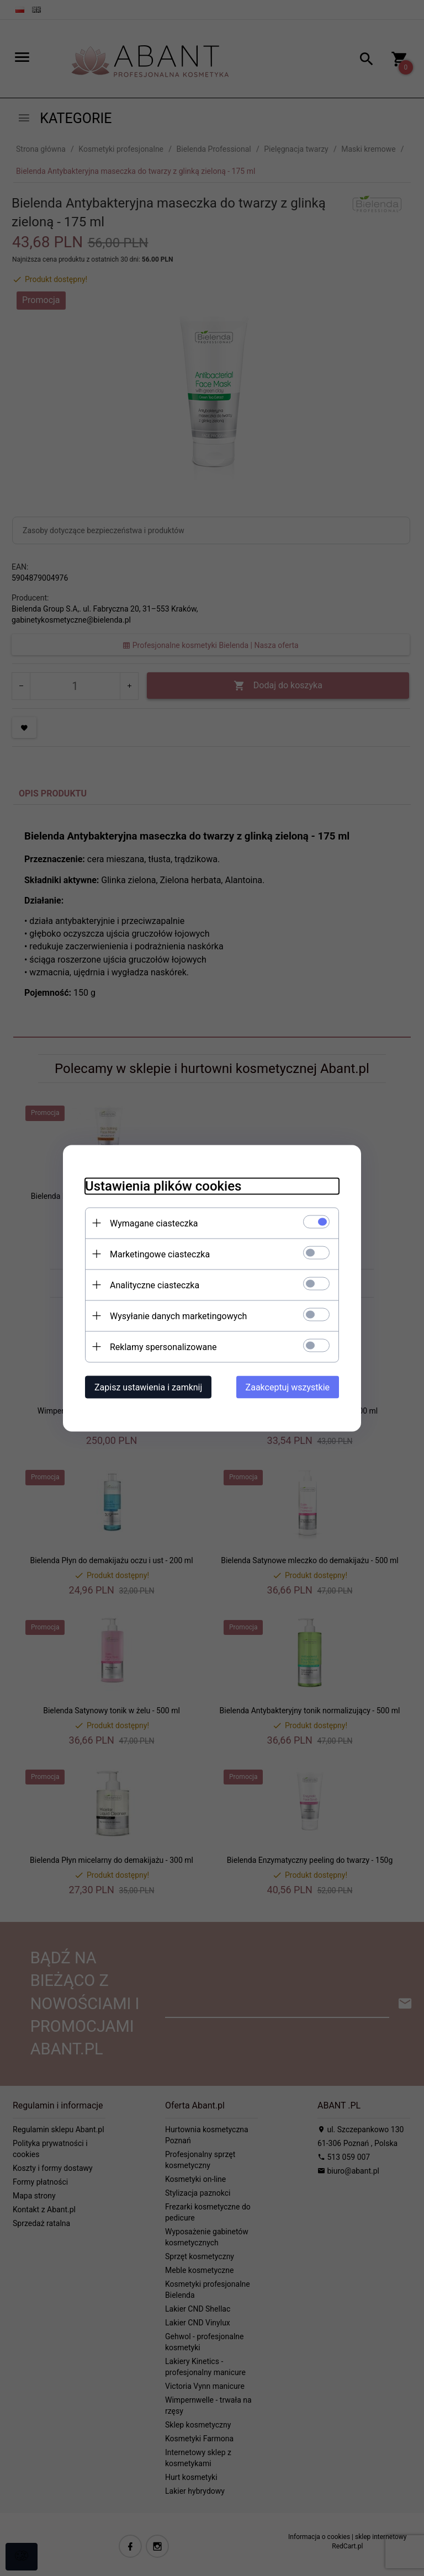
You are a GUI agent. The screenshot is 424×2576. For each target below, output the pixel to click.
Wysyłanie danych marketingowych (178, 1315)
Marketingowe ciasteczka (160, 1254)
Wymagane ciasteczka (154, 1223)
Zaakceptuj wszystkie (288, 1387)
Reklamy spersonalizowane (163, 1346)
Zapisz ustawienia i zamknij (148, 1387)
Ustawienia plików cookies (163, 1185)
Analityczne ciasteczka (154, 1284)
